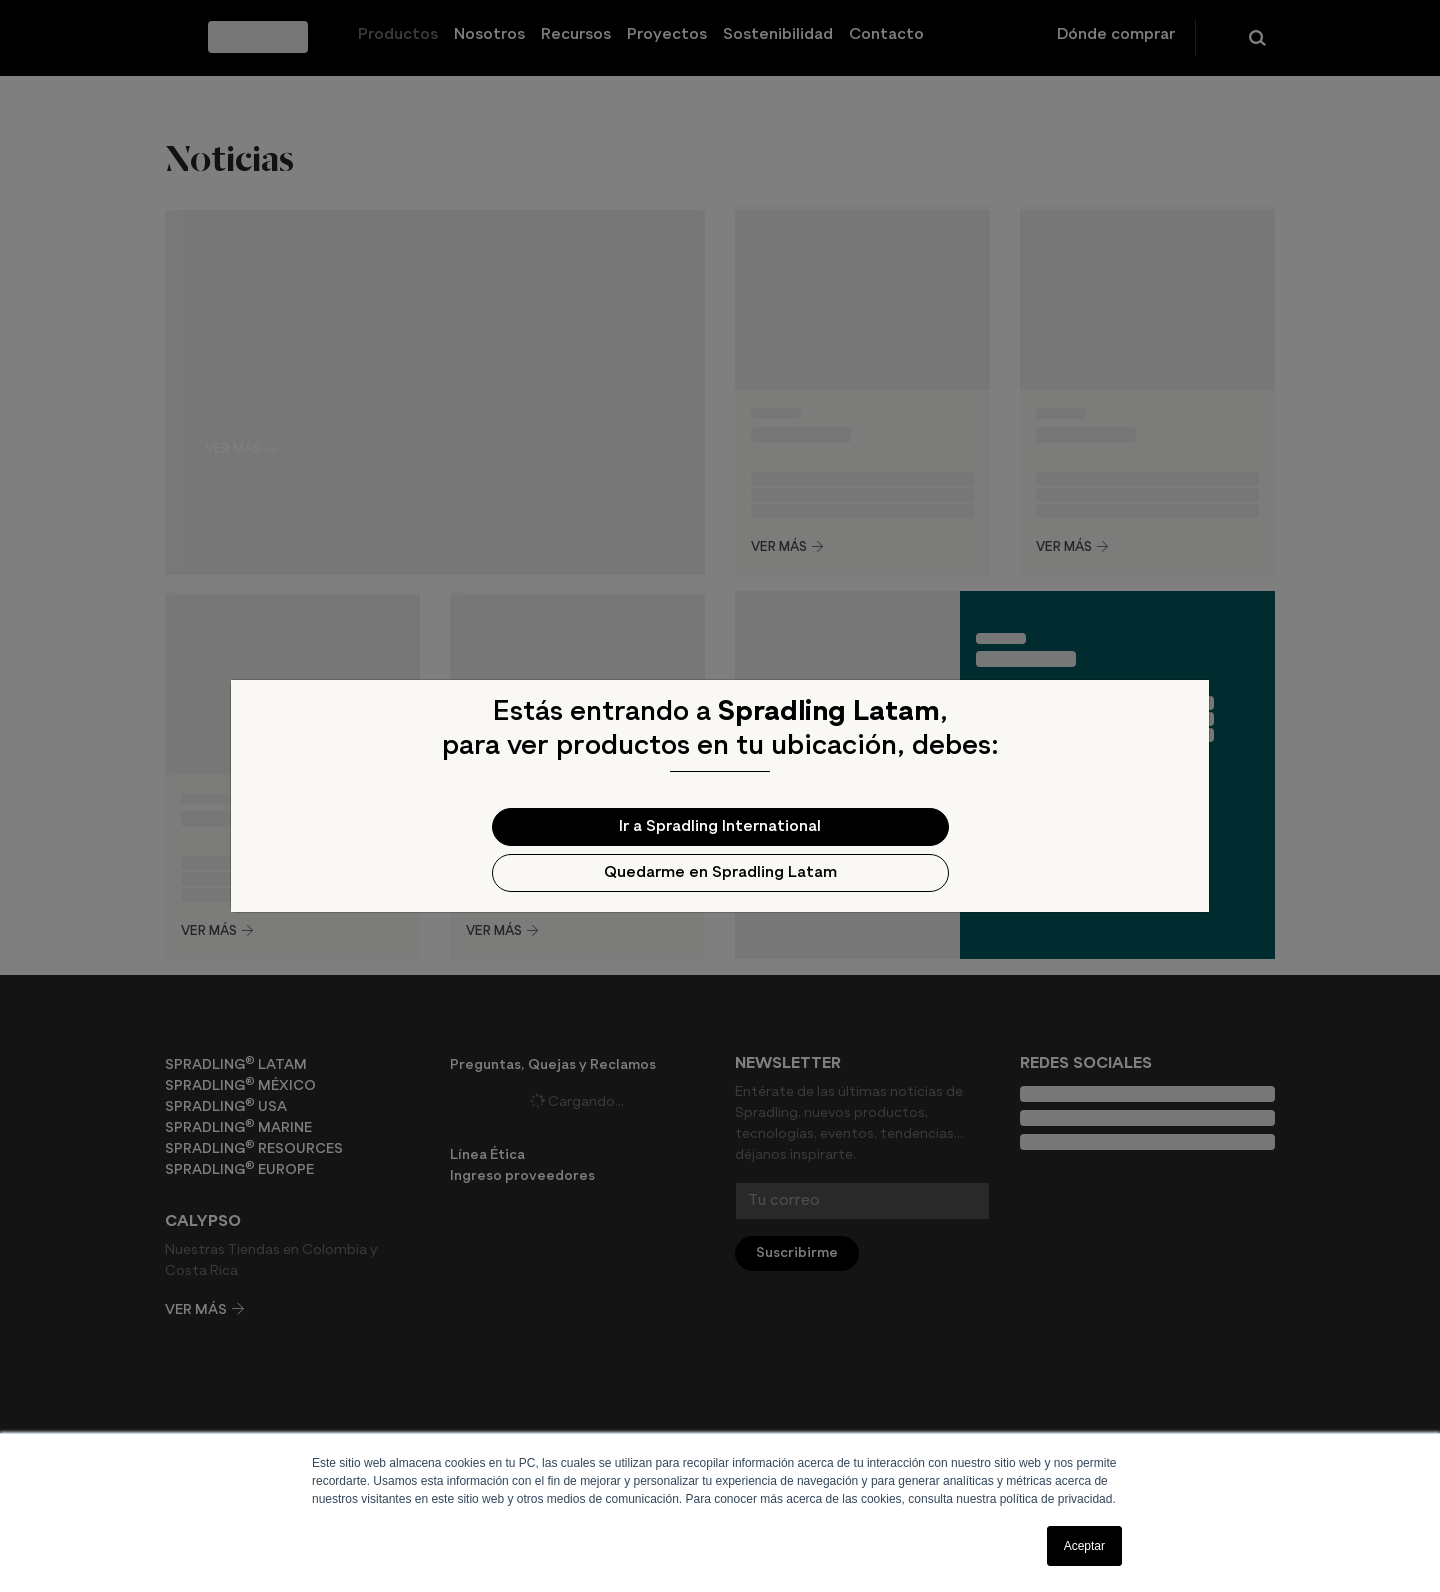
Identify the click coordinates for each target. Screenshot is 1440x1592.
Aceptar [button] (1084, 1546)
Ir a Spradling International (720, 827)
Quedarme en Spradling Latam (720, 873)
